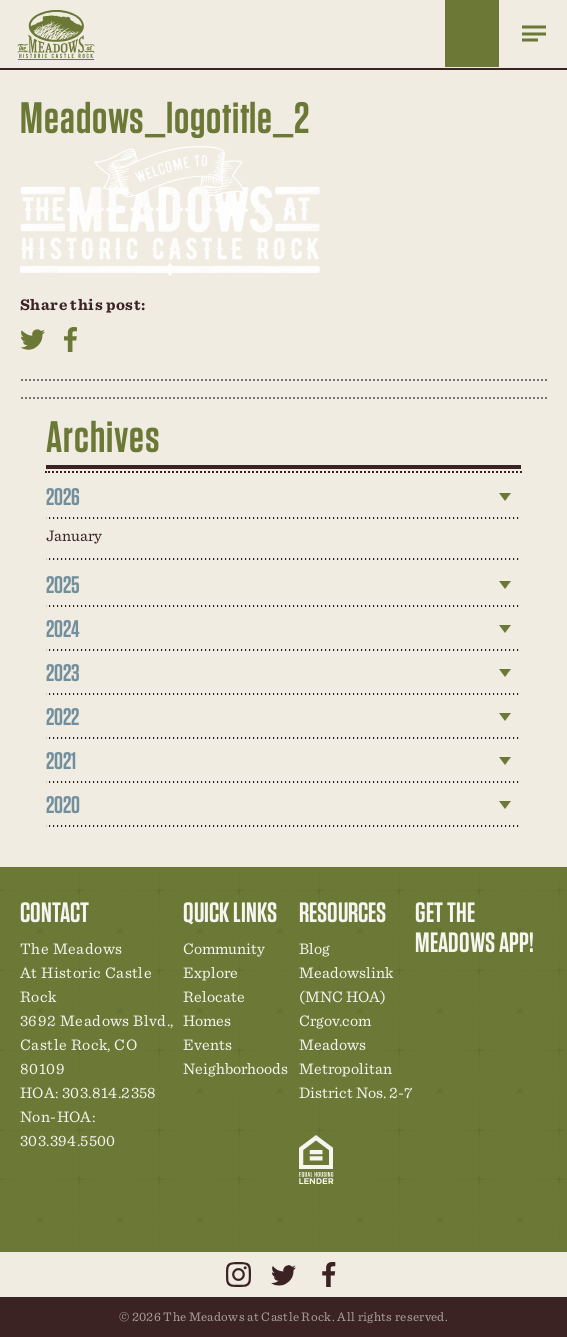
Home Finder (472, 33)
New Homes (534, 984)
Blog (314, 948)
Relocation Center (466, 984)
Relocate (214, 996)
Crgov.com (335, 1020)
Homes (207, 1020)
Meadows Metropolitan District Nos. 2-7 (355, 1068)
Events (207, 1044)
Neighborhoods (235, 1068)
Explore (210, 972)
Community (224, 948)
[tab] (283, 497)
